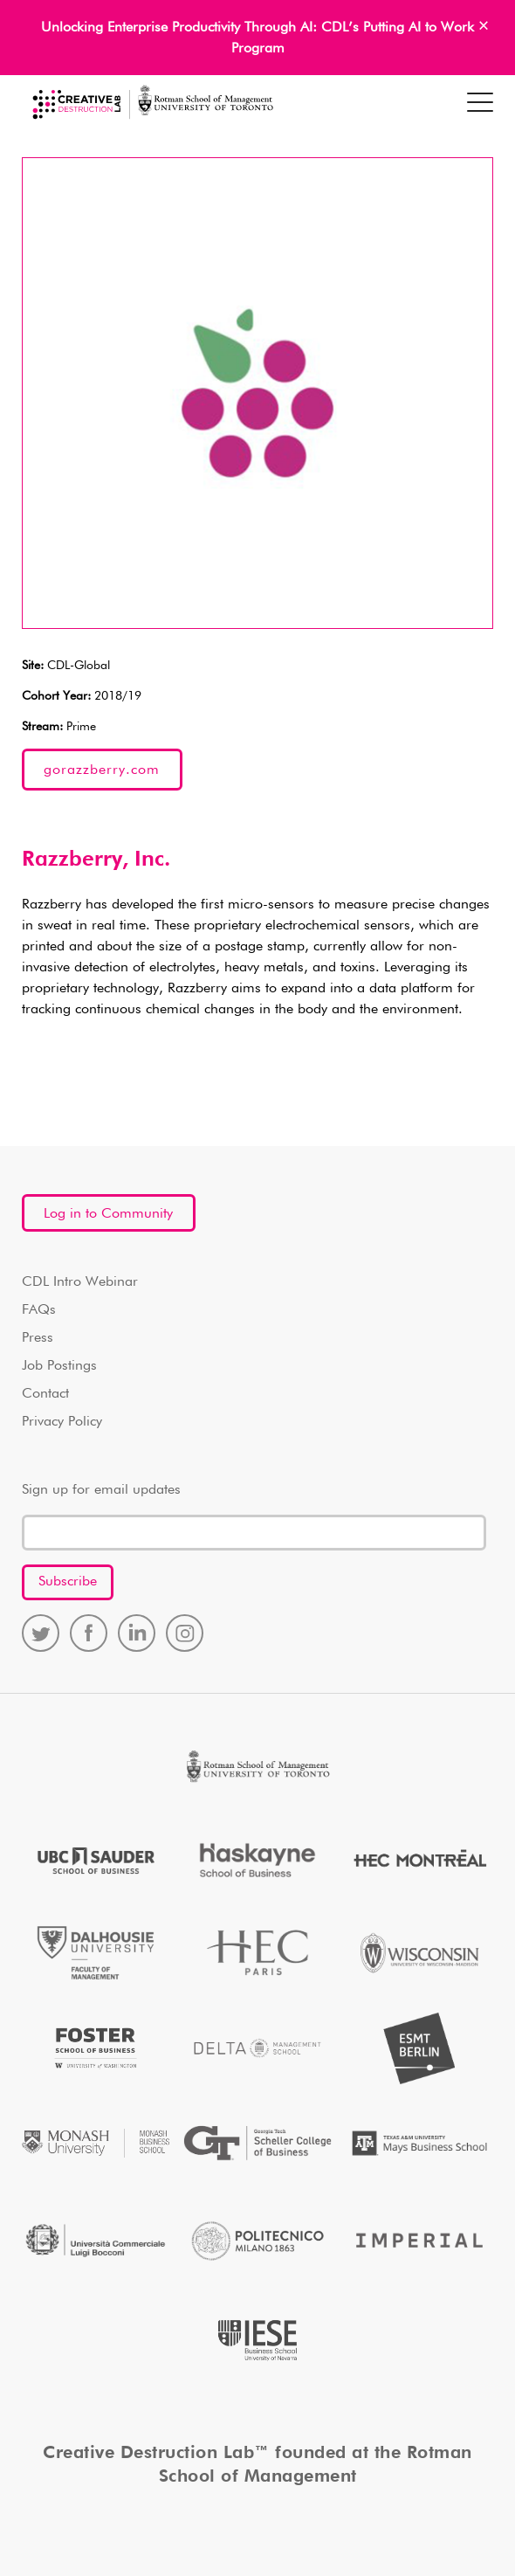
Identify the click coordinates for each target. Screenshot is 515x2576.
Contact (45, 1394)
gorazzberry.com (102, 770)
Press (37, 1338)
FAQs (39, 1310)
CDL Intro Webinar (80, 1282)
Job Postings (59, 1366)
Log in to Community (108, 1214)
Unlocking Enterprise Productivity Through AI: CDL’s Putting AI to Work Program (257, 38)
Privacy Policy (62, 1422)
